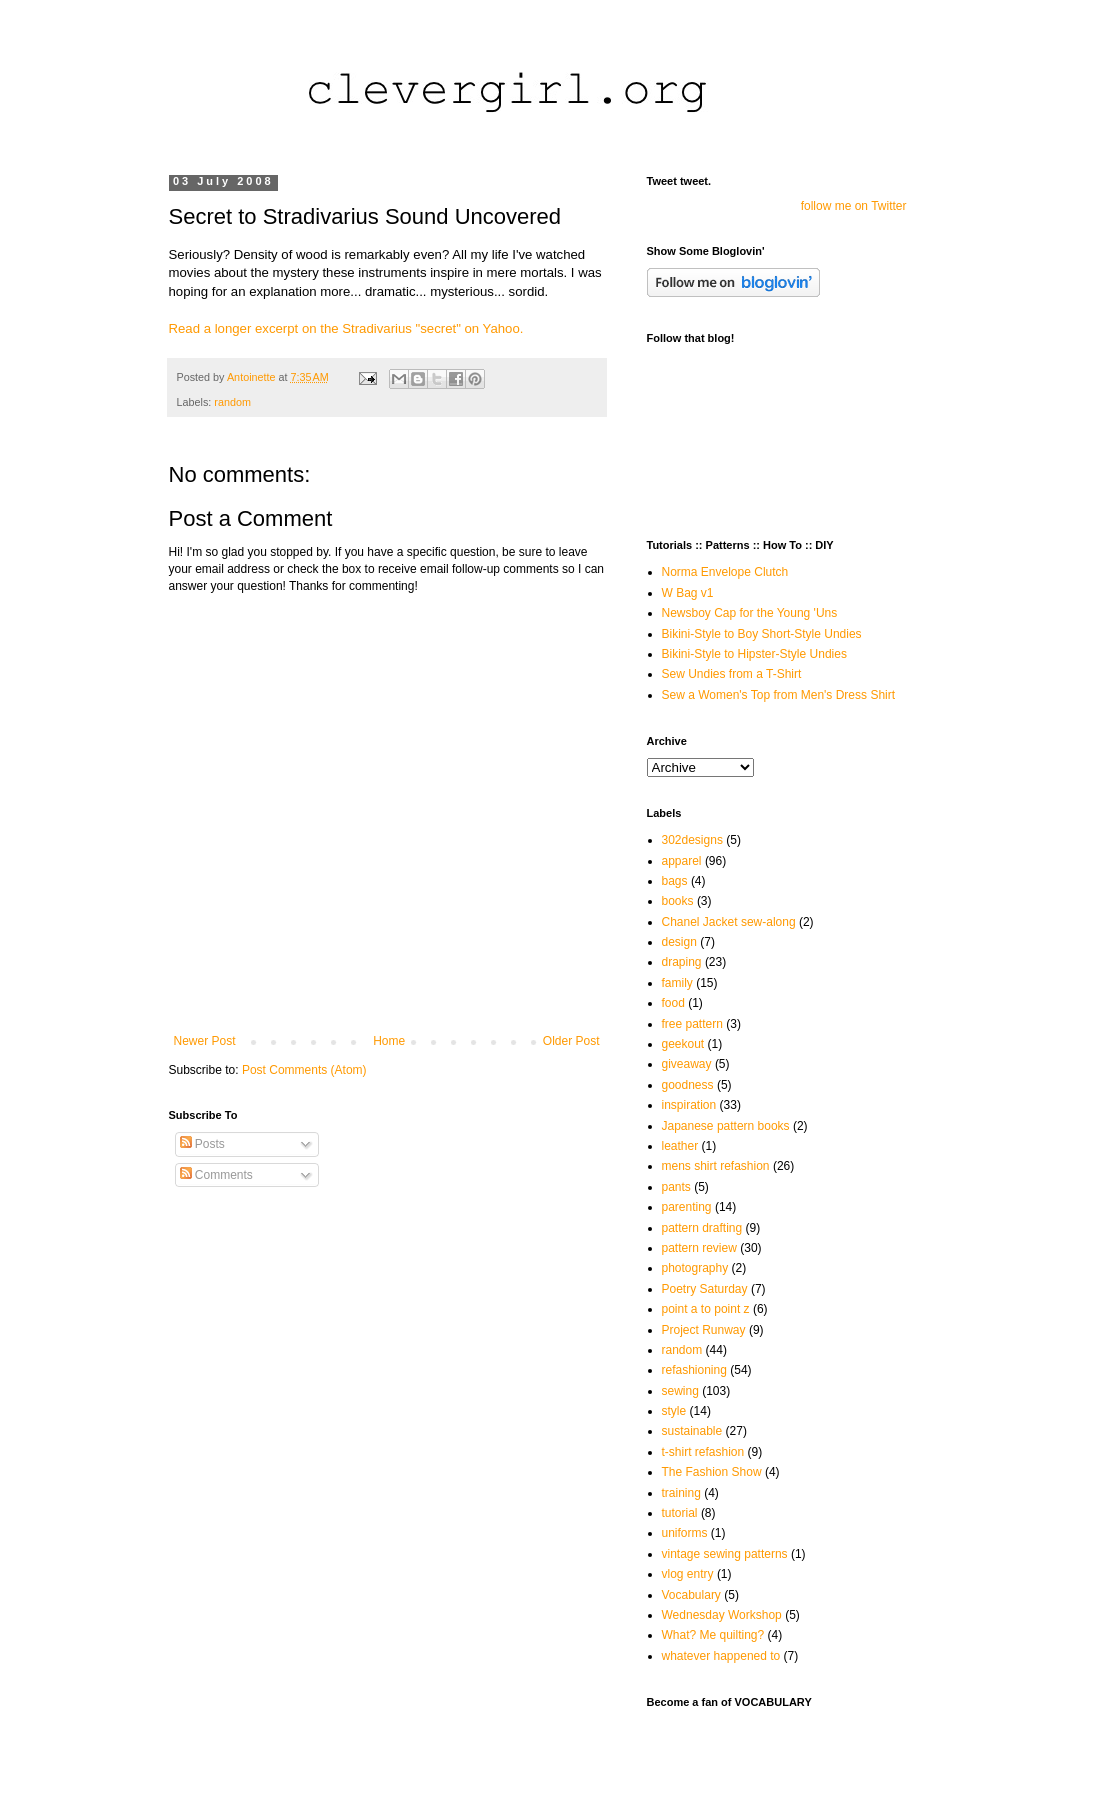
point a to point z (706, 1309)
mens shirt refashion (716, 1166)
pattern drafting (702, 1228)
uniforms (685, 1533)
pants (676, 1187)
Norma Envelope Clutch (725, 572)
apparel (682, 861)
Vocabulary (691, 1595)
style (674, 1411)
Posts (202, 1144)
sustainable (692, 1431)
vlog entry (688, 1574)
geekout (683, 1044)
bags (675, 881)
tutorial (680, 1513)
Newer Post (205, 1041)
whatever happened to (721, 1656)
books (678, 901)
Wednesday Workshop (722, 1615)
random (232, 402)
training (681, 1493)
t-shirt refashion (703, 1452)
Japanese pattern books (726, 1126)
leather (680, 1146)
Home (389, 1041)
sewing (680, 1391)
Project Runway (704, 1330)
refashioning (694, 1370)
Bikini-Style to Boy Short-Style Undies (762, 634)
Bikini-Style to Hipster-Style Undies (754, 654)
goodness (688, 1085)
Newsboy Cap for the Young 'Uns (750, 613)
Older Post (571, 1041)
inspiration (689, 1105)
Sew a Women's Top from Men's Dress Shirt (779, 695)
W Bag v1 (688, 593)
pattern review (699, 1248)
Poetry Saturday (705, 1289)
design (679, 942)
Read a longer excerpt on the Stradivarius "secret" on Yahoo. (346, 328)
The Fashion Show (712, 1472)
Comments (216, 1175)
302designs (692, 840)
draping (682, 962)
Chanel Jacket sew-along (729, 922)
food (673, 1003)
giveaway (687, 1064)
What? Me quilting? (713, 1635)
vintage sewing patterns (725, 1554)
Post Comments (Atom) (304, 1070)
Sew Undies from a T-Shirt (732, 674)
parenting (687, 1207)
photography (695, 1268)
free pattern (692, 1024)
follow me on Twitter (854, 206)
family (677, 983)
